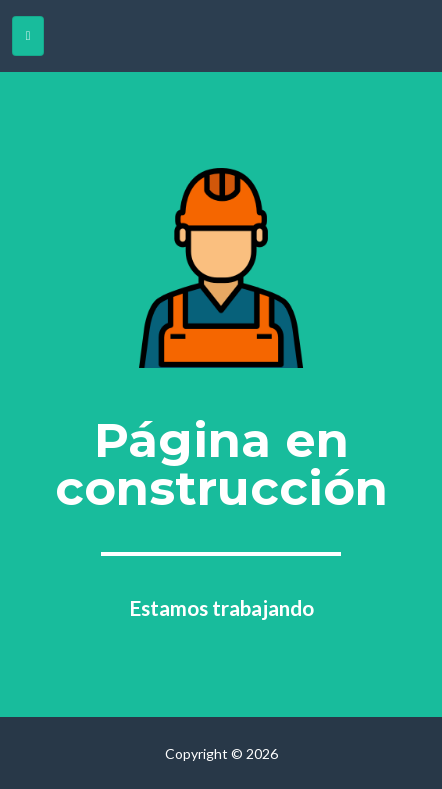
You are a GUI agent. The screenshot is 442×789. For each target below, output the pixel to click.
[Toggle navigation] (28, 36)
